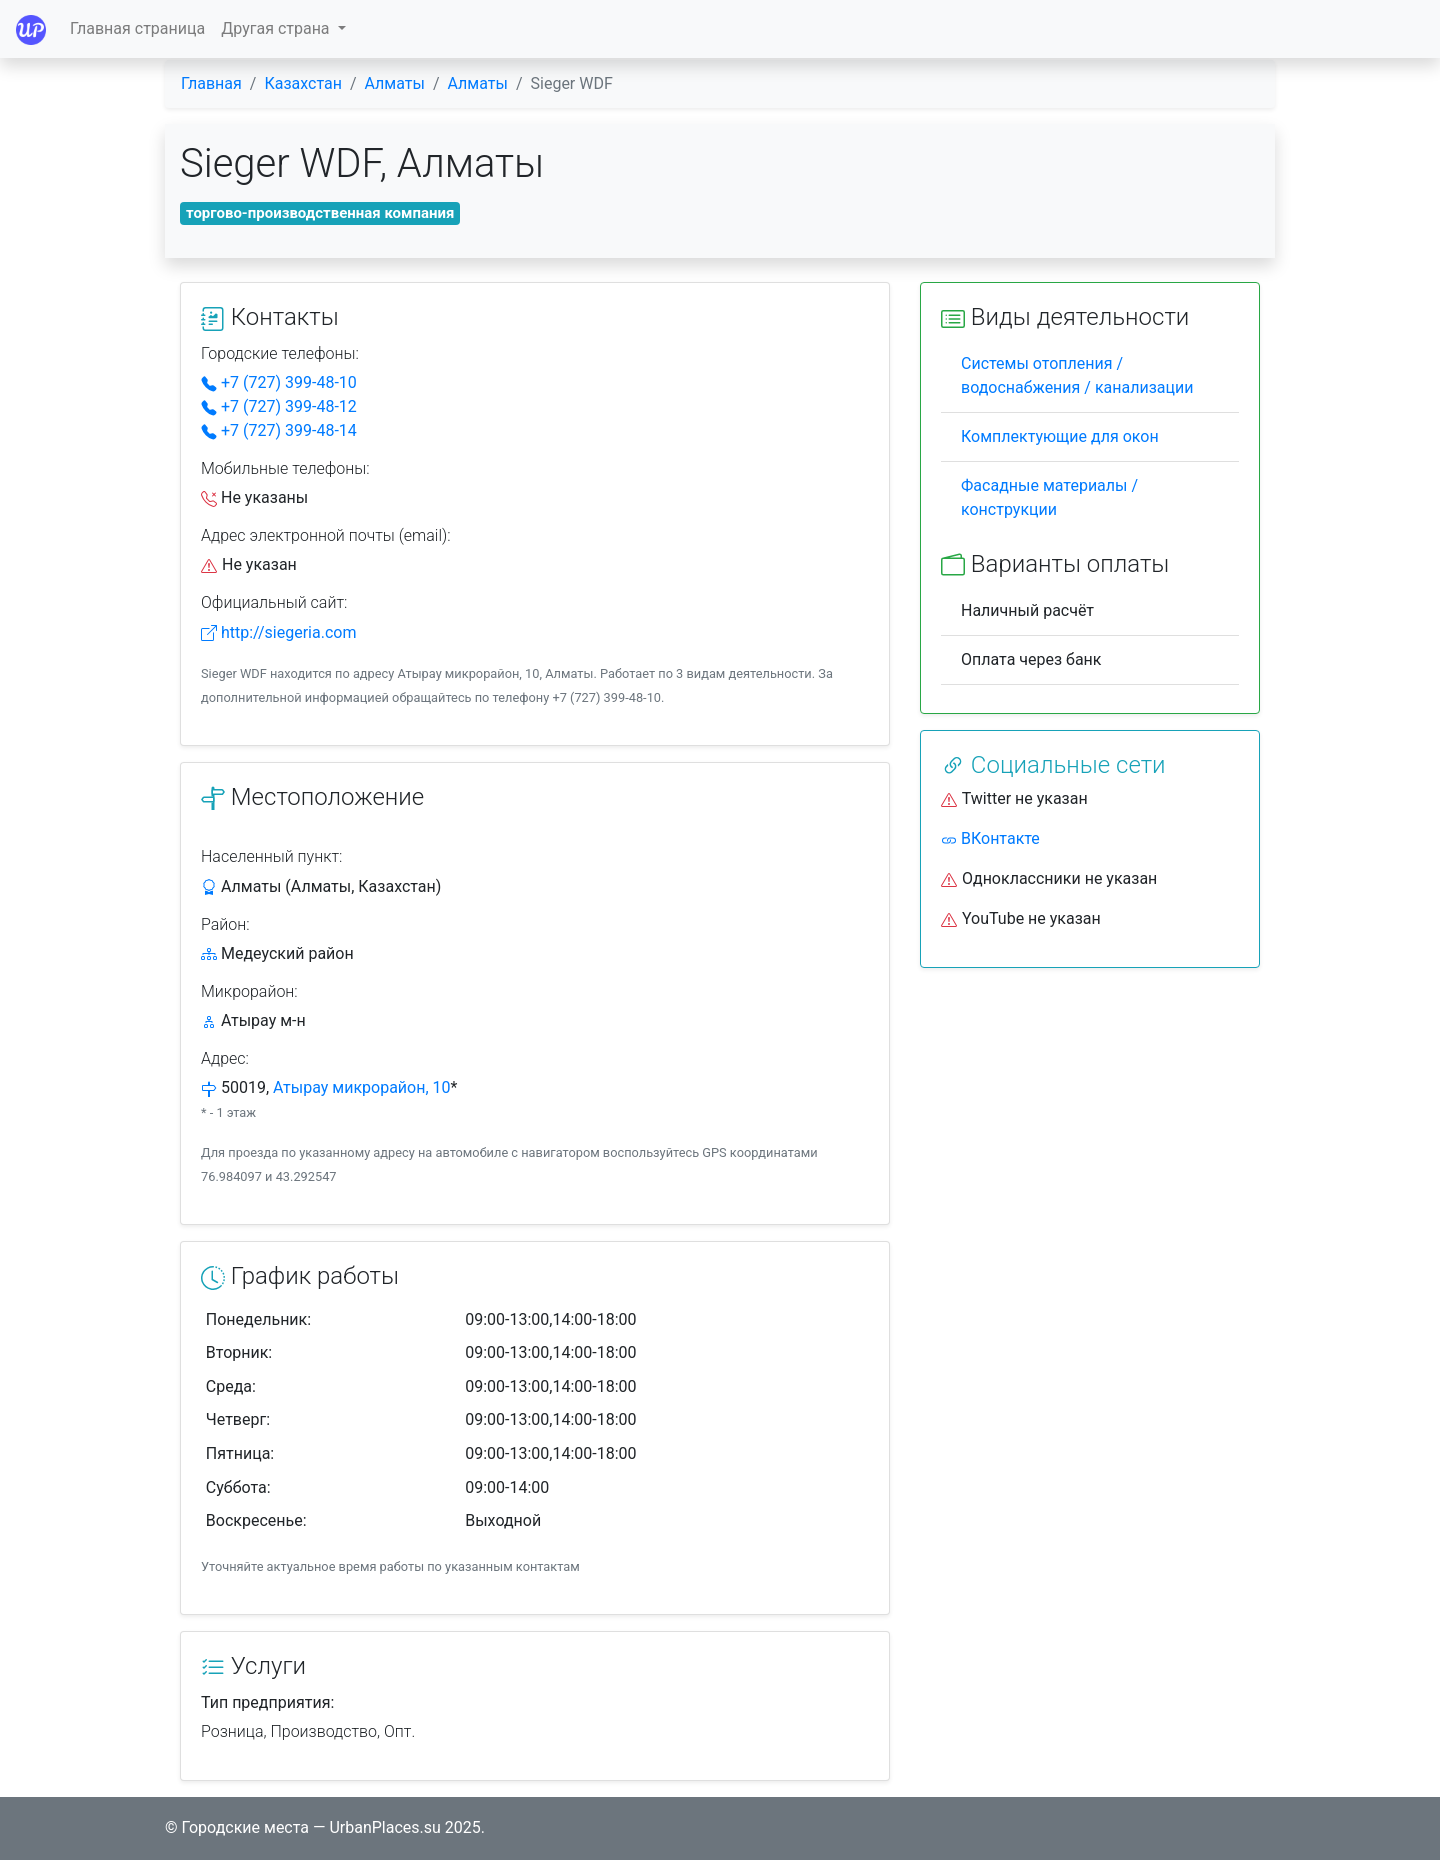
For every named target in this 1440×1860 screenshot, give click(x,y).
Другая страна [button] (277, 28)
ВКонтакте (990, 838)
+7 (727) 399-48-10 (279, 382)
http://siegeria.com (278, 632)
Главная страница (137, 28)
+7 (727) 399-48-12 (279, 406)
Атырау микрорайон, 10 (361, 1087)
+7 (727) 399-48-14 (279, 430)
